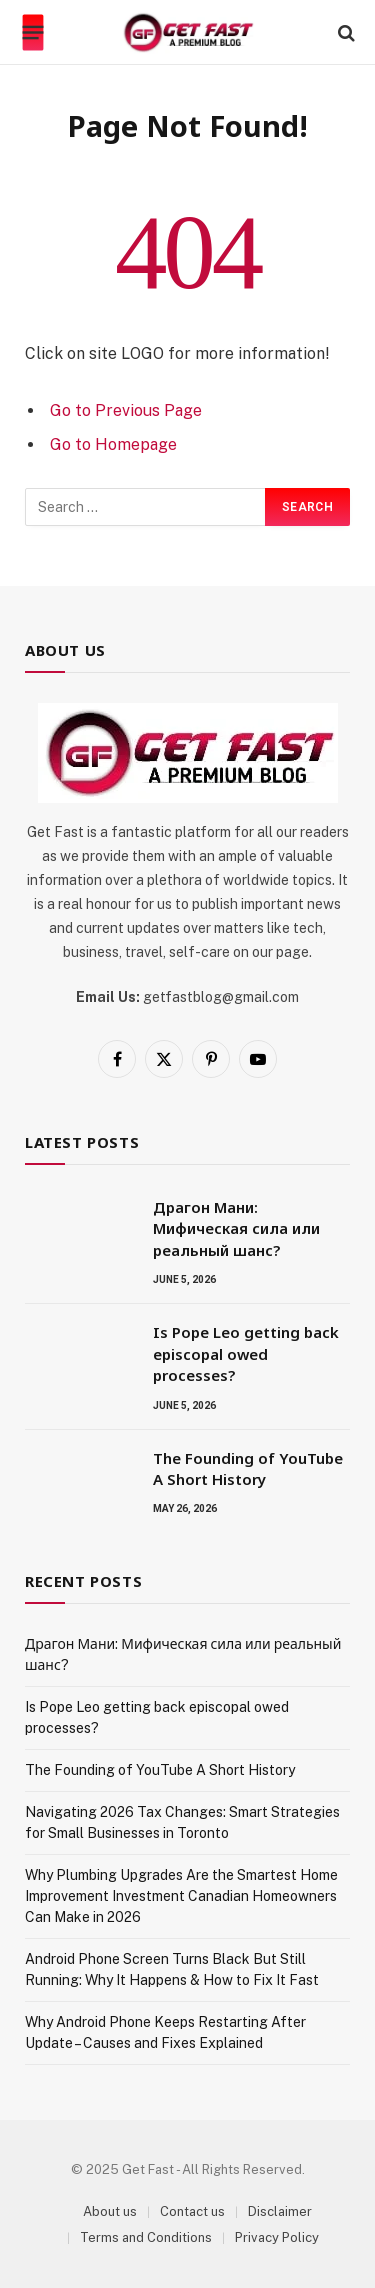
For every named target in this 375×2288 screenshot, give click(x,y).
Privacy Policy (277, 2237)
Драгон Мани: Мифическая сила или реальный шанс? (236, 1228)
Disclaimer (280, 2211)
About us (110, 2211)
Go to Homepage (113, 444)
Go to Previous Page (126, 410)
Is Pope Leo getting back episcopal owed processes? (246, 1353)
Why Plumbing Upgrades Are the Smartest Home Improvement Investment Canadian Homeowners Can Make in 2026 (181, 1896)
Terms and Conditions (146, 2237)
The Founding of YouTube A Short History (248, 1468)
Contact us (192, 2211)
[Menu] (33, 33)
